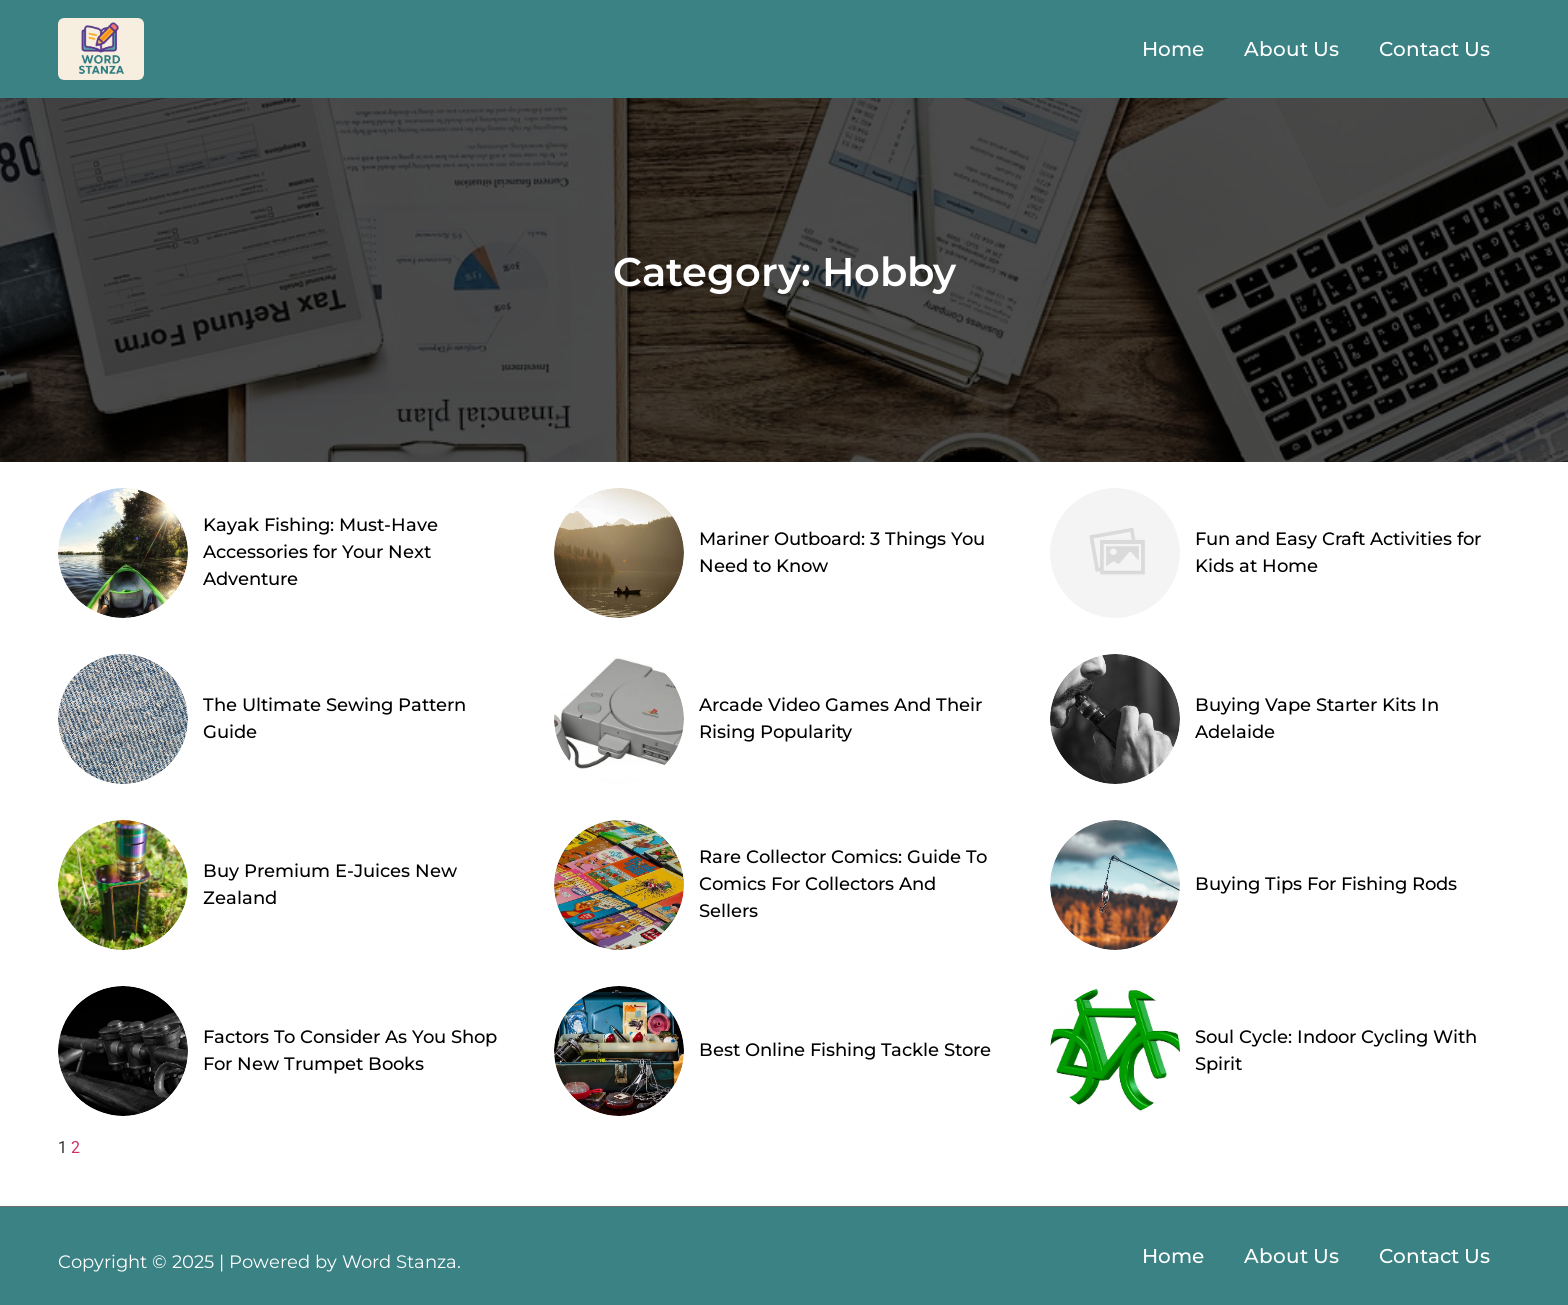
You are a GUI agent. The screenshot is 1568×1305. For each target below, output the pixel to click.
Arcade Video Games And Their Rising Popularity (840, 718)
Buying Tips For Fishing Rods (1326, 884)
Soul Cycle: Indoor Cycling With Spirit (1336, 1050)
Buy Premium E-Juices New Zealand (330, 884)
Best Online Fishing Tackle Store (845, 1050)
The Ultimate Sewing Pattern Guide (334, 718)
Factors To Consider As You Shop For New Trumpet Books (350, 1050)
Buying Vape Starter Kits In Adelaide (1317, 718)
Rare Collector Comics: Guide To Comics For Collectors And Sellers (843, 884)
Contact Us (1434, 49)
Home (1173, 49)
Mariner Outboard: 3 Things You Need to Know (842, 552)
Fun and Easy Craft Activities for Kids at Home (1338, 552)
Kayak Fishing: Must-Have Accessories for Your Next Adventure (320, 552)
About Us (1291, 49)
